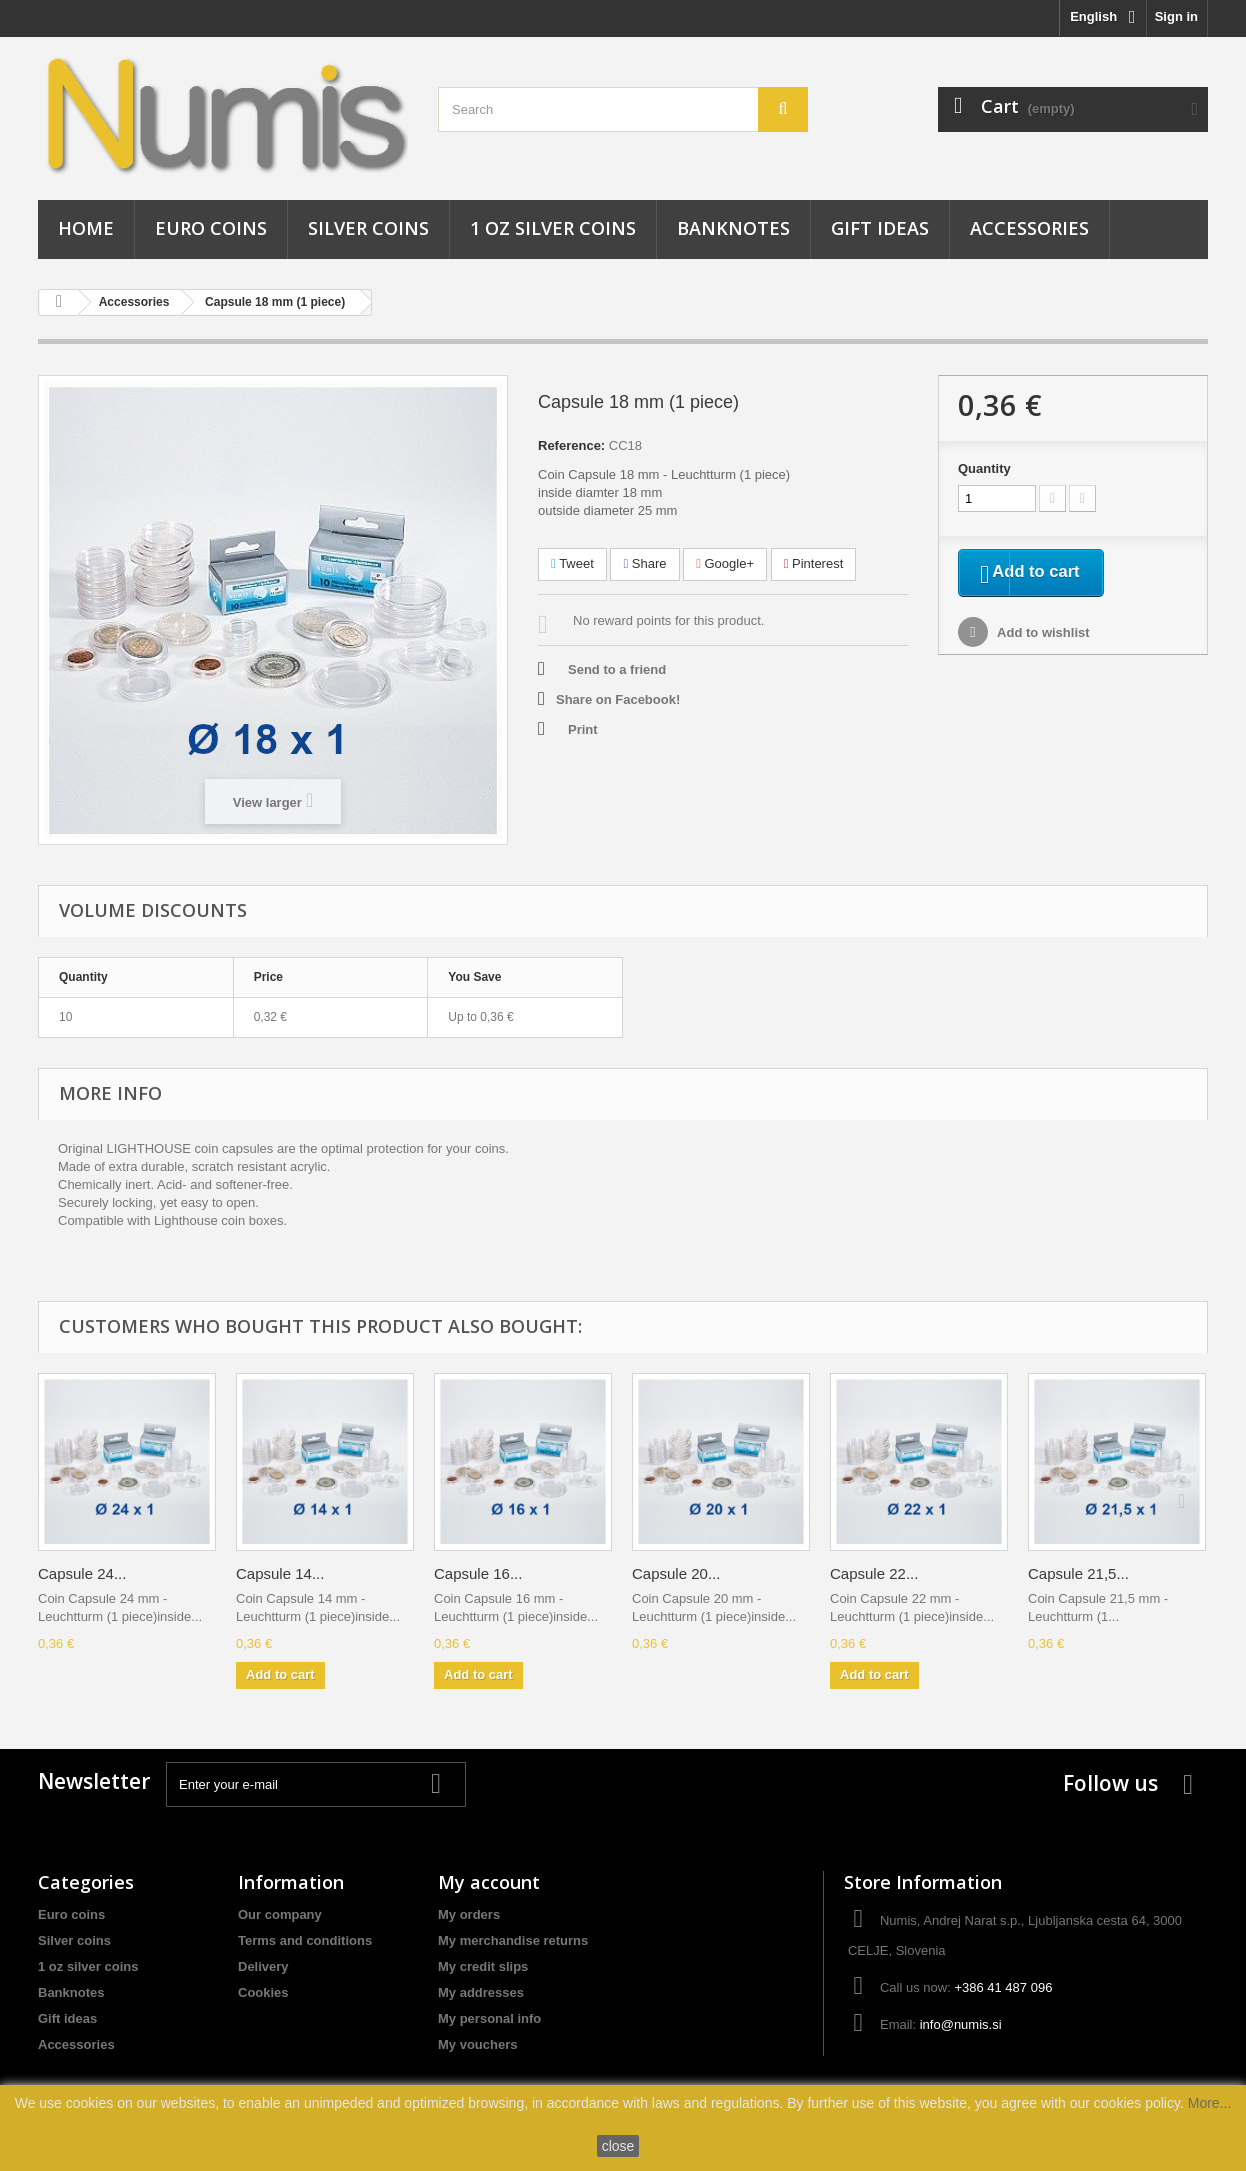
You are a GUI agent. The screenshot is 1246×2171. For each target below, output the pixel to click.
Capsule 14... (280, 1573)
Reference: (571, 445)
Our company (280, 1914)
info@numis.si (961, 2024)
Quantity (984, 468)
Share (644, 563)
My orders (469, 1914)
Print (583, 729)
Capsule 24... (82, 1573)
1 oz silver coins (553, 228)
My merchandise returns (513, 1940)
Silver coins (368, 228)
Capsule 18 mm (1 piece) (275, 302)
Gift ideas (880, 228)
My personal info (489, 2018)
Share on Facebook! (618, 699)
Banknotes (733, 228)
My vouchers (477, 2044)
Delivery (263, 1966)
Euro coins (211, 228)
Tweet (572, 563)
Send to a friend (617, 669)
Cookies (263, 1992)
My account (489, 1882)
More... (1210, 2103)
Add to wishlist (1042, 636)
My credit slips (483, 1966)
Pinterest (814, 563)
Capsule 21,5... (1078, 1573)
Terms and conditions (305, 1940)
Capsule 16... (478, 1573)
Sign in (1176, 16)
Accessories (1029, 228)
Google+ (725, 563)
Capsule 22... (874, 1573)
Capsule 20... (676, 1573)
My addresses (481, 1992)
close (618, 2146)
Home (86, 228)
